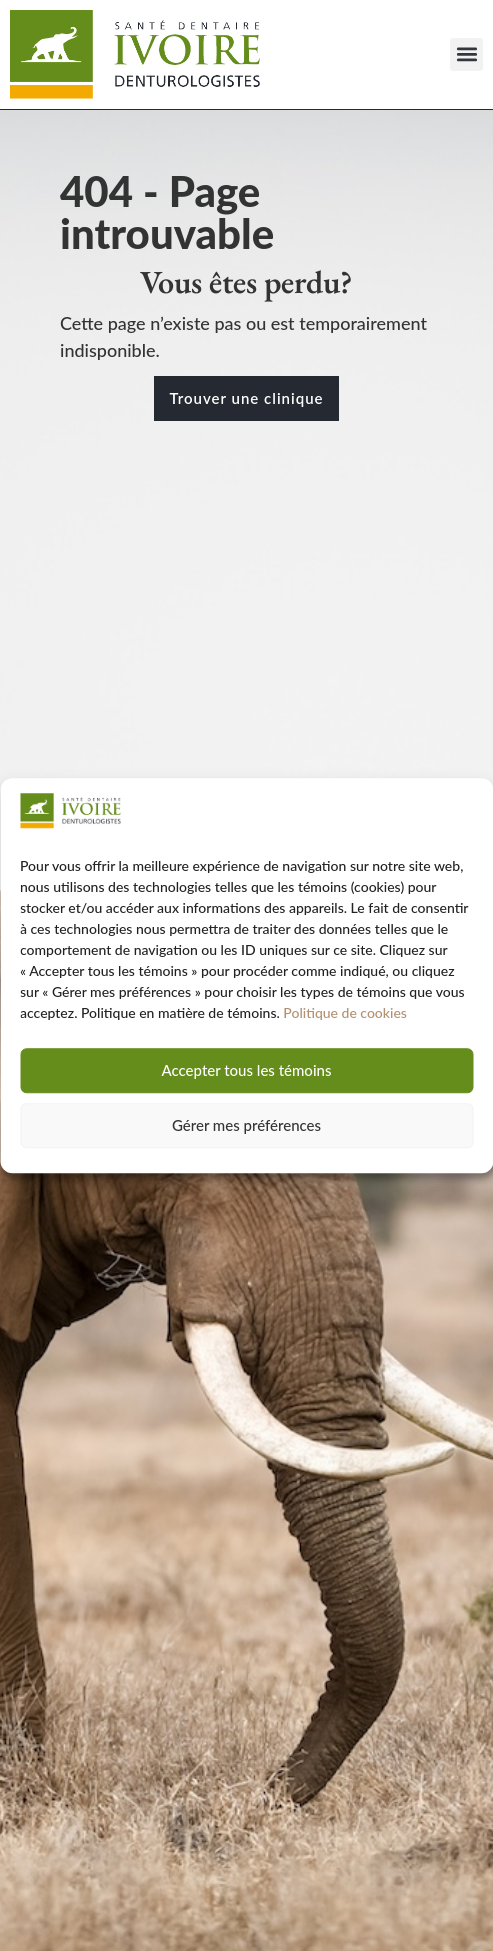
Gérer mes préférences (246, 1126)
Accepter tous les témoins (247, 1071)
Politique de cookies (345, 1012)
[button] (466, 54)
